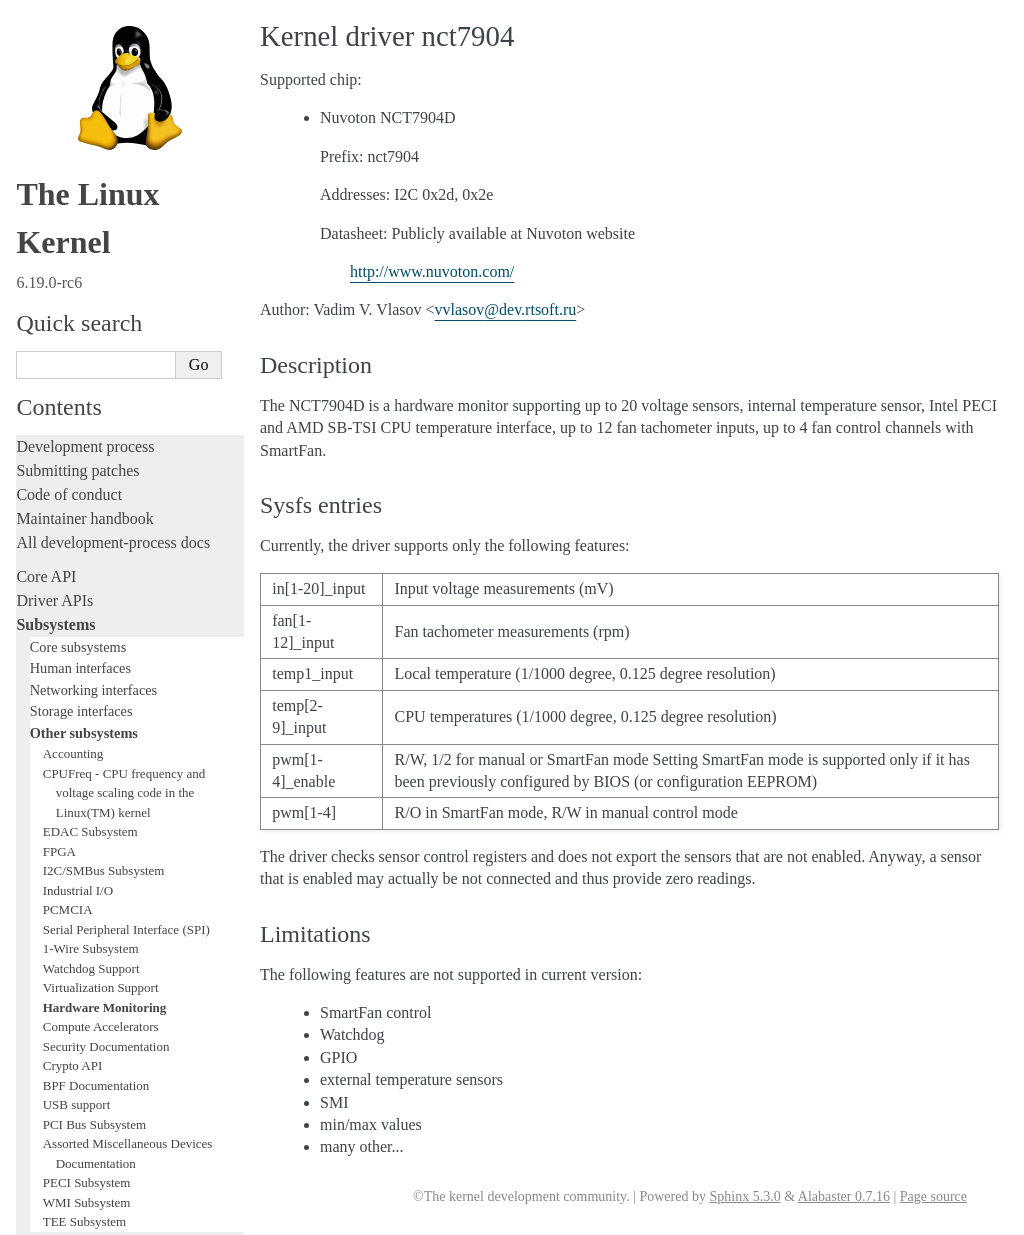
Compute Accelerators (101, 403)
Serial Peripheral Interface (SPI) (126, 306)
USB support (77, 481)
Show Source (58, 1216)
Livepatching (58, 822)
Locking (42, 620)
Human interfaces (80, 45)
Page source (933, 1196)
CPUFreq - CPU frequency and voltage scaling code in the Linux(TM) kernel (124, 170)
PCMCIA (68, 286)
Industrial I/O (78, 267)
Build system (58, 904)
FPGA (59, 228)
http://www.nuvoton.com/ (432, 271)
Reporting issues (69, 928)
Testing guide (59, 726)
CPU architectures (74, 1068)
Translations (55, 1136)
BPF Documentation (96, 462)
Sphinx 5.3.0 (744, 1196)
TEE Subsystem (84, 598)
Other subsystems (84, 110)
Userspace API (63, 976)
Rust (30, 846)
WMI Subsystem (87, 579)
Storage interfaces (81, 88)
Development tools (76, 702)
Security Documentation (106, 423)
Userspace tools (66, 952)
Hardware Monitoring (105, 384)
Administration (64, 880)
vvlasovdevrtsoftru (506, 309)
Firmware (47, 1010)
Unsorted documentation (95, 1102)
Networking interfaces (93, 67)
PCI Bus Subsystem (94, 501)
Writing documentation (90, 678)
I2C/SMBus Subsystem (104, 247)
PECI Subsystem (87, 559)
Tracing (40, 774)
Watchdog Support (91, 345)
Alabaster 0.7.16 (844, 1196)
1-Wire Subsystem (91, 325)
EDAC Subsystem (90, 208)
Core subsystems (78, 24)
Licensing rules (65, 654)
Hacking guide (63, 750)
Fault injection (62, 798)
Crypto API (73, 442)
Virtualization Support (101, 364)
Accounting (73, 130)
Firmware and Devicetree (97, 1034)
